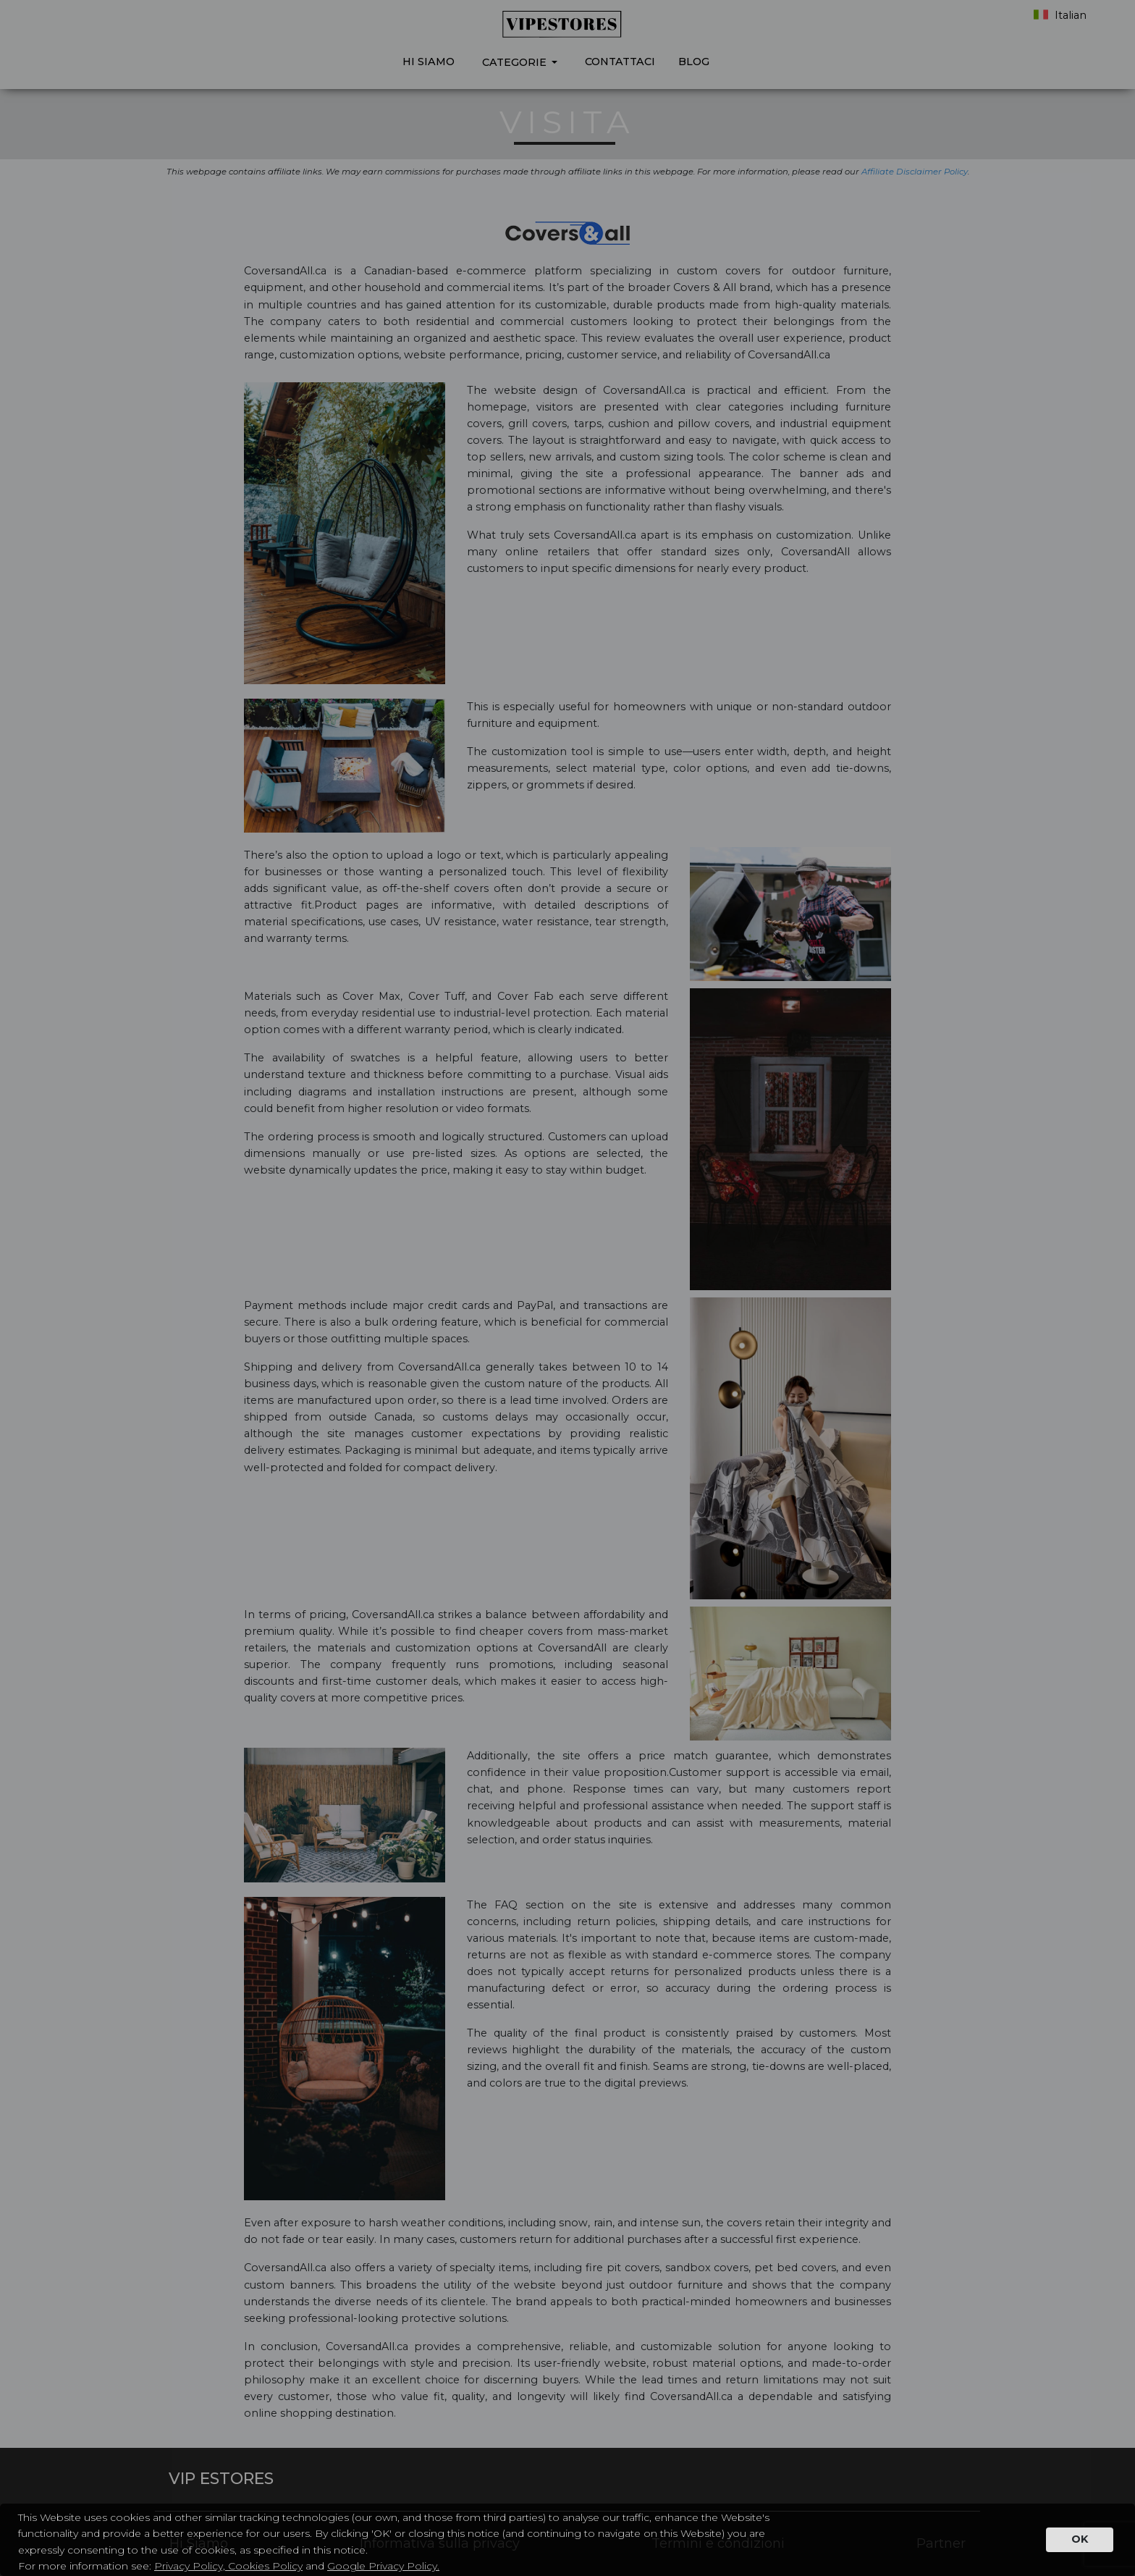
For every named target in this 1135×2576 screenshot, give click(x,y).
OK (1079, 2539)
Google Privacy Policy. (383, 2565)
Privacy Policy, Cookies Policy (228, 2565)
